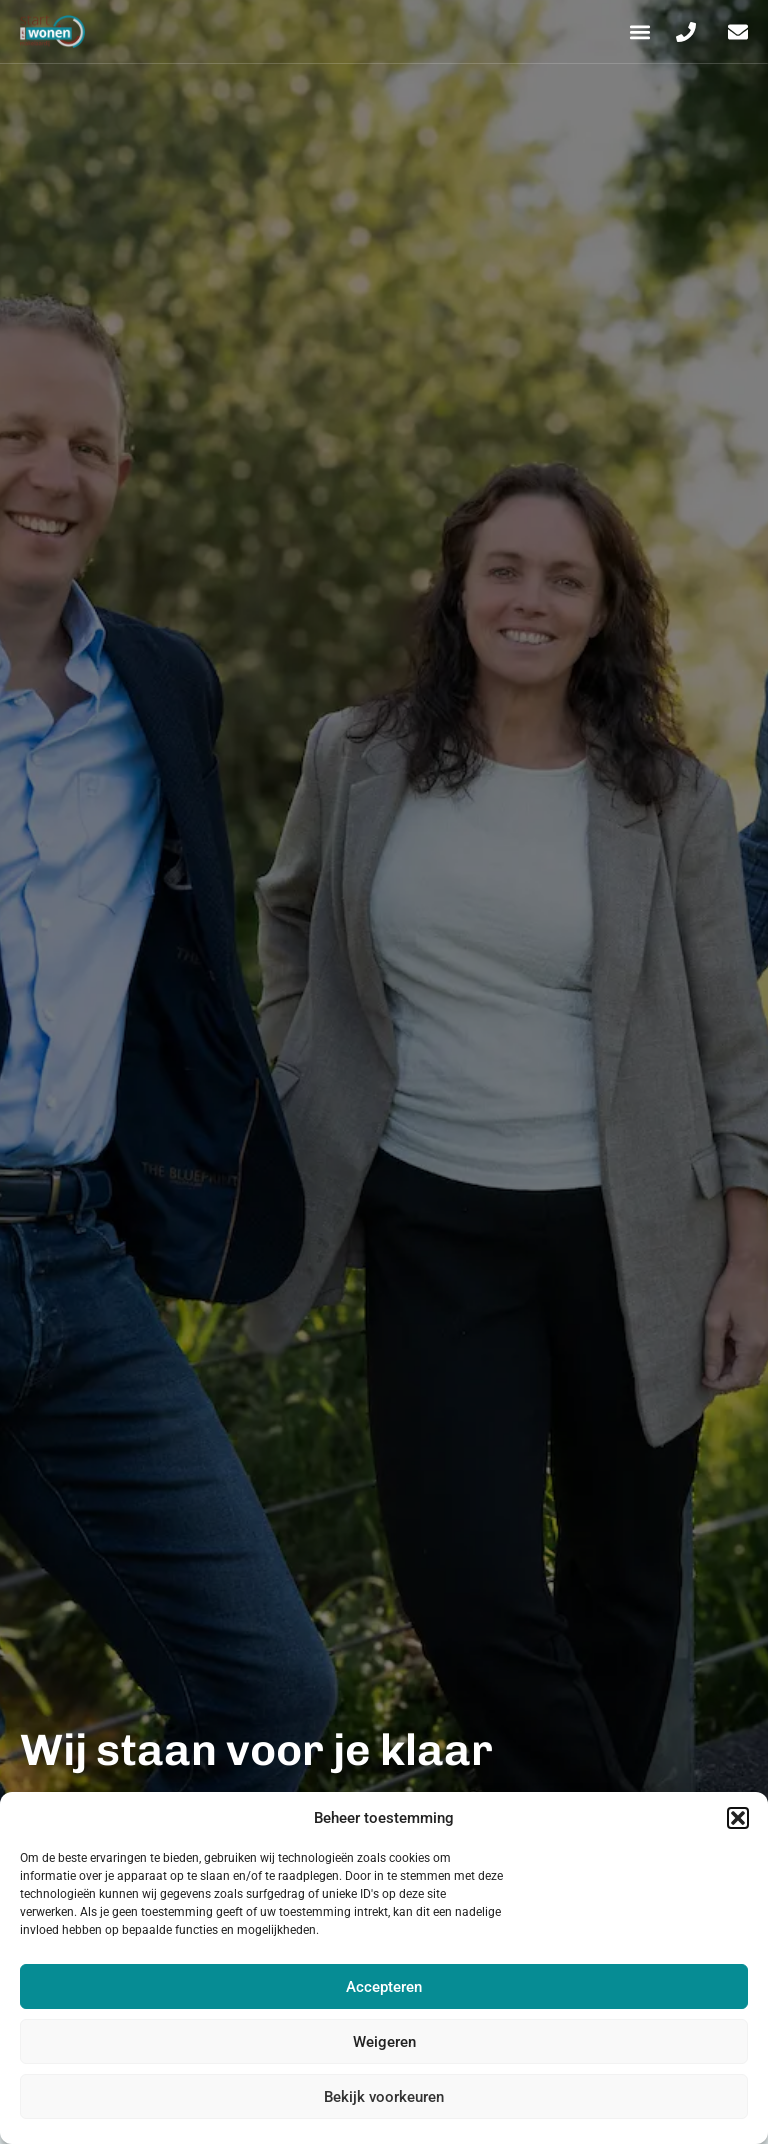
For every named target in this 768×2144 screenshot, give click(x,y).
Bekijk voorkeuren (384, 2097)
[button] (738, 1818)
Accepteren (384, 1987)
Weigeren (384, 2042)
